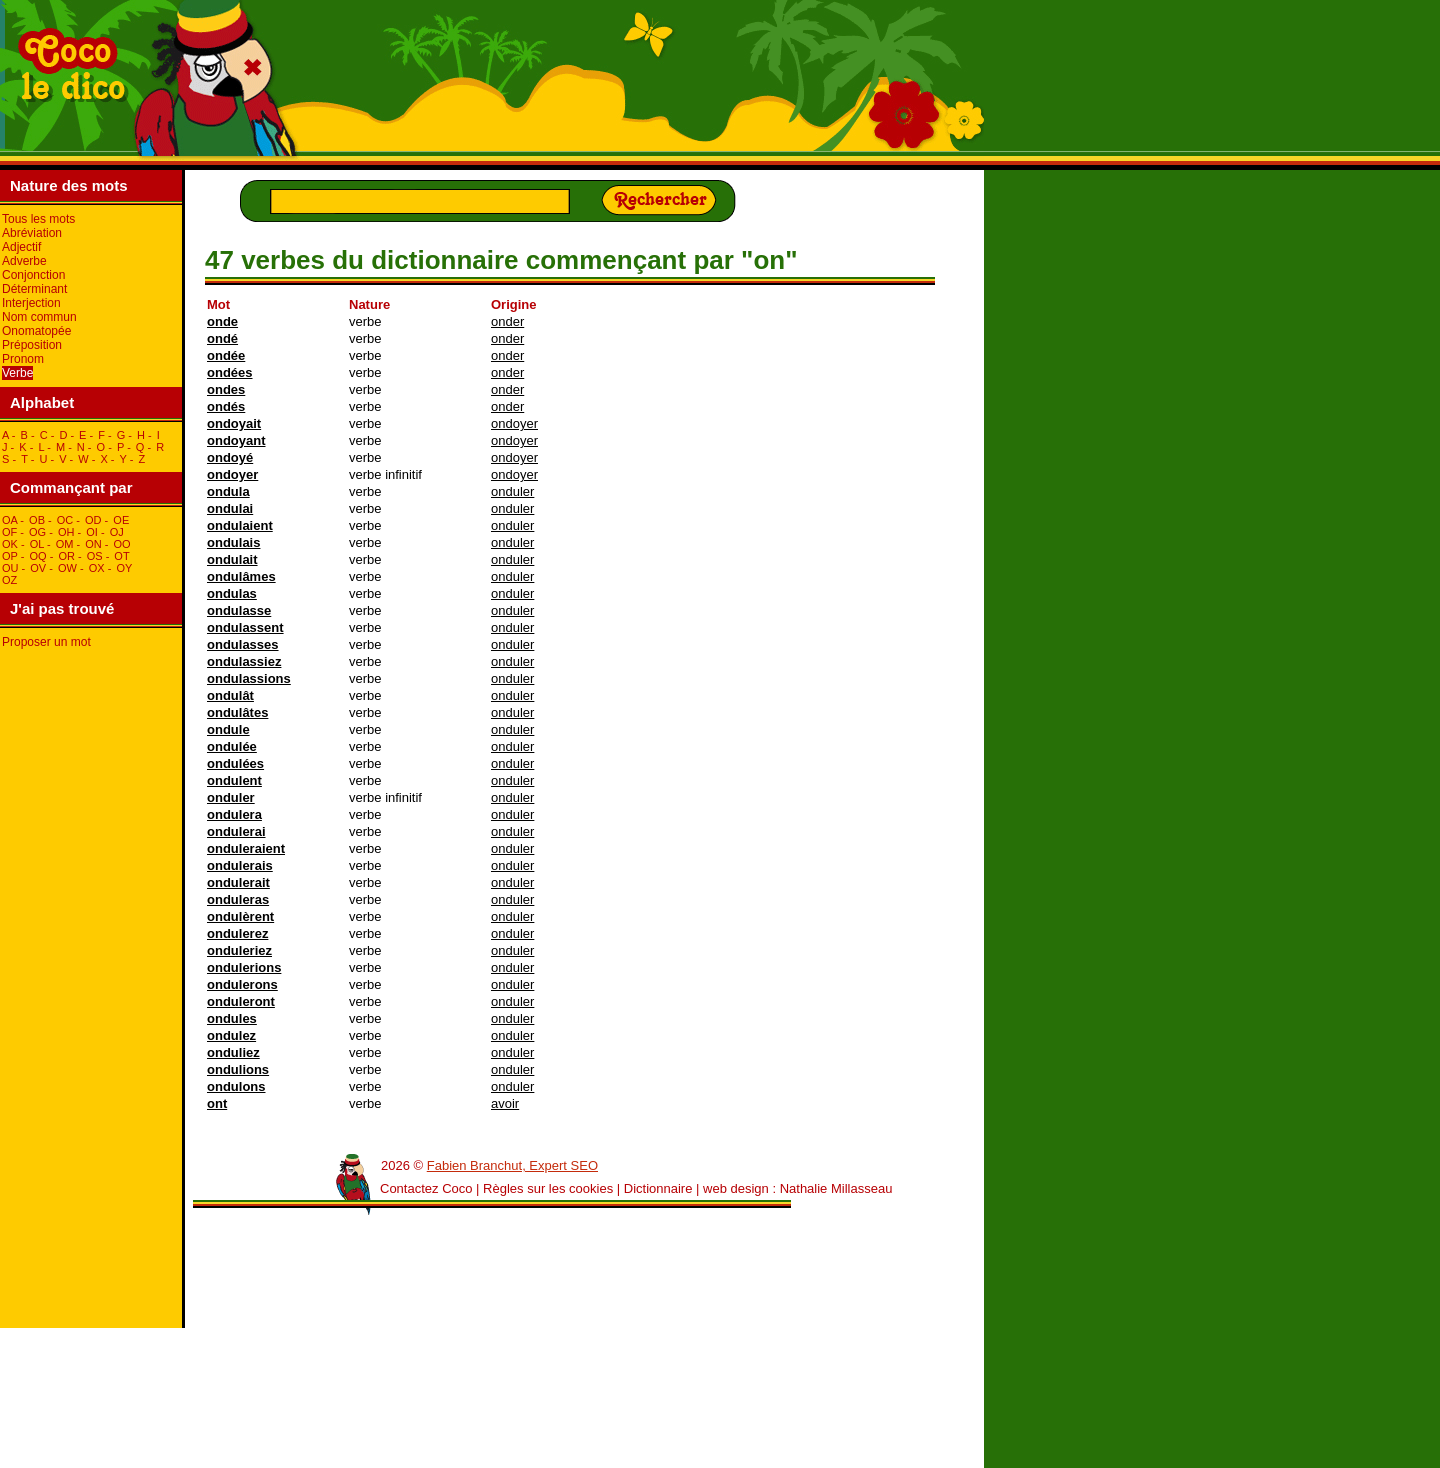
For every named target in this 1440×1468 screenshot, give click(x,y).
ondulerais (240, 865)
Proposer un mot (46, 642)
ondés (226, 406)
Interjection (31, 303)
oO (122, 544)
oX (97, 568)
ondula (228, 491)
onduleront (241, 1001)
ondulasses (243, 644)
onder (507, 321)
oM (65, 544)
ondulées (235, 763)
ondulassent (245, 627)
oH (66, 532)
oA (9, 520)
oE (121, 520)
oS (95, 556)
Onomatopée (36, 331)
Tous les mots (38, 219)
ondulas (232, 593)
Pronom (23, 359)
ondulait (232, 559)
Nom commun (39, 317)
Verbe (17, 373)
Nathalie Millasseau (836, 1188)
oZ (9, 580)
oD (93, 520)
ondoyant (236, 440)
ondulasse (239, 610)
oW (67, 568)
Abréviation (32, 233)
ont (217, 1103)
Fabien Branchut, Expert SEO (512, 1165)
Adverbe (24, 261)
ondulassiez (244, 661)
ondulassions (249, 678)
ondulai (230, 508)
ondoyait (234, 423)
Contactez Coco (426, 1188)
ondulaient (240, 525)
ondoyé (230, 457)
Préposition (32, 345)
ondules (232, 1018)
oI (92, 532)
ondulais (233, 542)
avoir (505, 1103)
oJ (117, 532)
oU (10, 568)
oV (38, 568)
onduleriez (239, 950)
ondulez (231, 1035)
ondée (226, 355)
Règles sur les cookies (548, 1188)
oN (93, 544)
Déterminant (34, 289)
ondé (222, 338)
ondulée (232, 746)
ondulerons (242, 984)
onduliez (233, 1052)
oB (37, 520)
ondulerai (236, 831)
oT (121, 556)
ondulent (234, 780)
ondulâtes (237, 712)
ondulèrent (240, 916)
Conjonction (33, 275)
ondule (228, 729)
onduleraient (246, 848)
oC (65, 520)
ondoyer (514, 423)
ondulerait (238, 882)
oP (10, 556)
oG (37, 532)
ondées (230, 372)
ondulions (238, 1069)
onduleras (238, 899)
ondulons (236, 1086)
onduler (512, 491)
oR (66, 556)
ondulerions (244, 967)
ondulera (234, 814)
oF (9, 532)
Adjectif (21, 247)
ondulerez (237, 933)
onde (222, 321)
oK (10, 544)
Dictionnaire (658, 1188)
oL (37, 544)
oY (124, 568)
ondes (226, 389)
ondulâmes (241, 576)
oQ (37, 556)
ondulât (230, 695)
